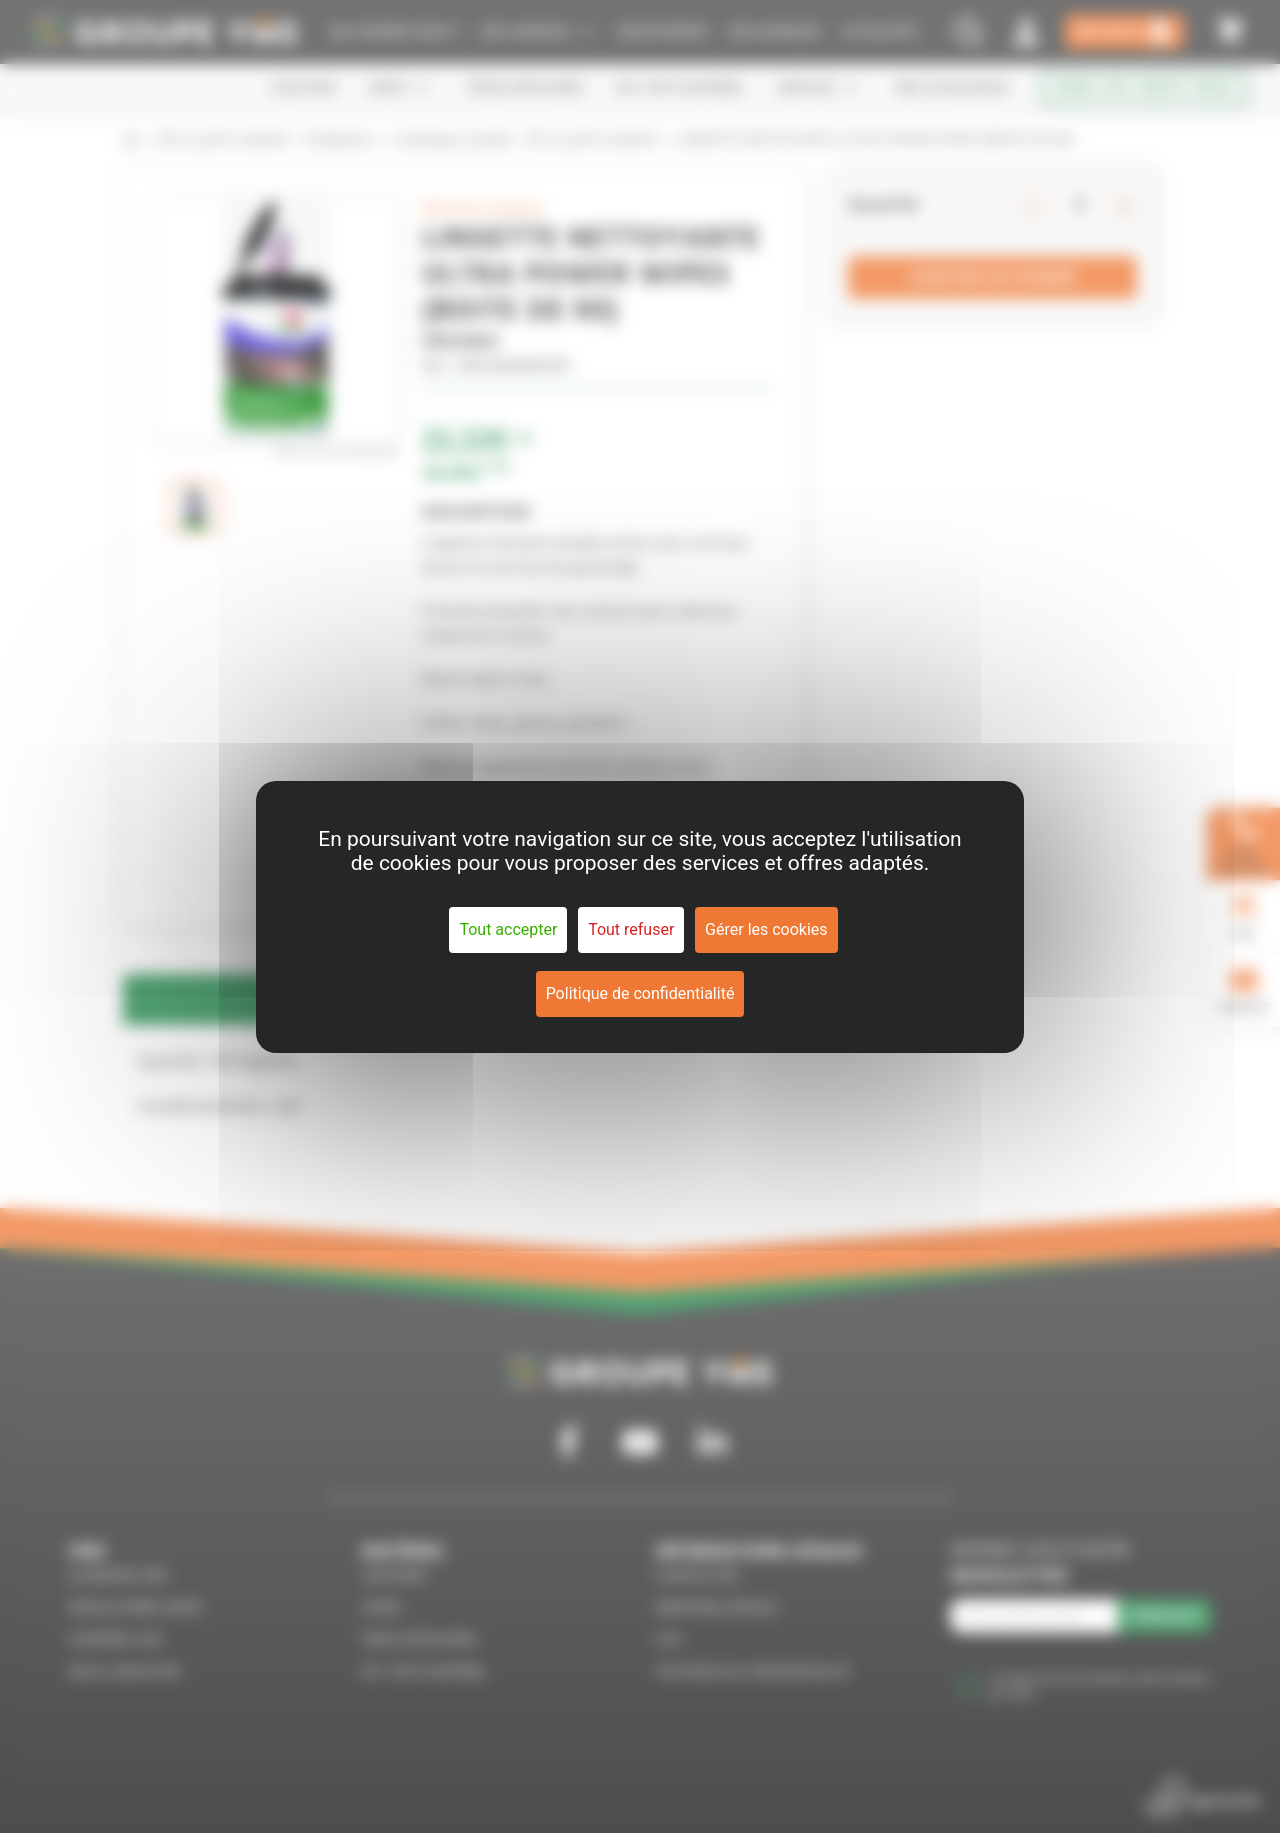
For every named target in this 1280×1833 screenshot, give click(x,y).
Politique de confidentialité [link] (640, 993)
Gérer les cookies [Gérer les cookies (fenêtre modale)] (766, 929)
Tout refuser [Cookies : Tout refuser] (631, 929)
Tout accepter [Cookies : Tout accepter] (508, 929)
